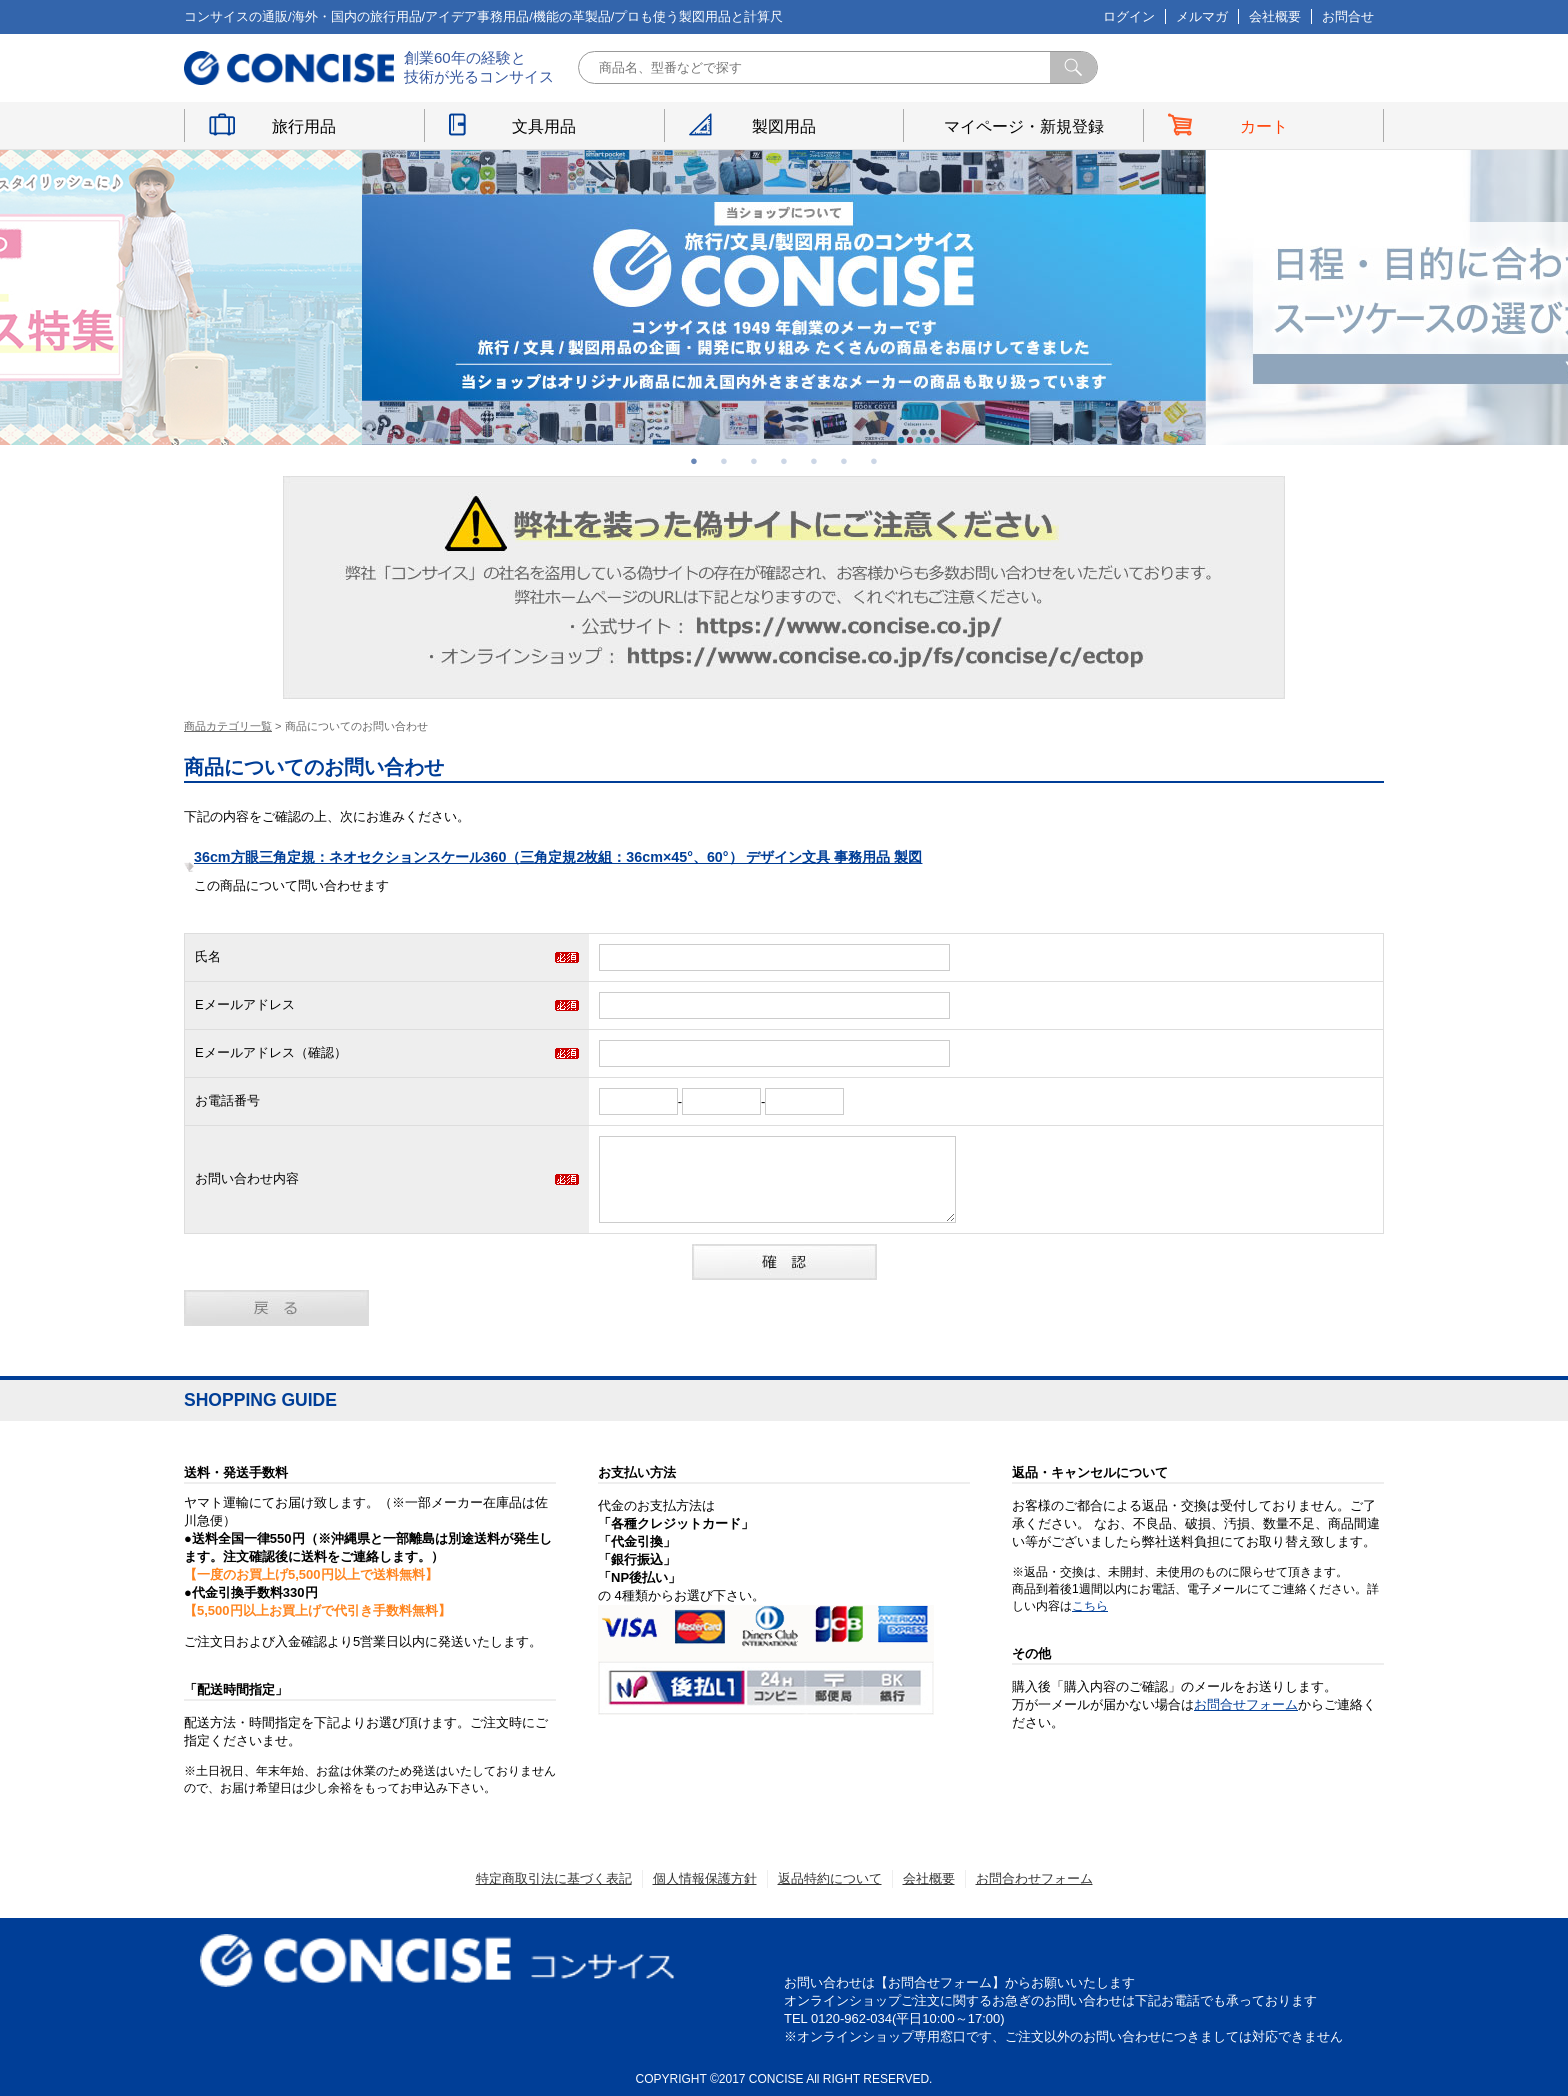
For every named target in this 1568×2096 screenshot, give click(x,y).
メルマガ (1202, 16)
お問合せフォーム (1246, 1704)
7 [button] (874, 461)
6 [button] (844, 461)
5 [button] (814, 461)
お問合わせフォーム (1034, 1878)
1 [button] (694, 461)
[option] (784, 297)
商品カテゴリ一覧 (228, 726)
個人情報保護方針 (705, 1878)
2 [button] (724, 461)
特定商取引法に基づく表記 (554, 1878)
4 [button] (784, 461)
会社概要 (1275, 16)
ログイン (1129, 16)
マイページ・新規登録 (1024, 126)
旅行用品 (304, 126)
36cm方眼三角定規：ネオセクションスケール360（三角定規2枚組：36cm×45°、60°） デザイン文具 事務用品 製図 (558, 857)
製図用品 (784, 126)
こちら (1090, 1606)
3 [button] (754, 461)
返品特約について (830, 1878)
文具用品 (544, 126)
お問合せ (1348, 16)
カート (1264, 126)
